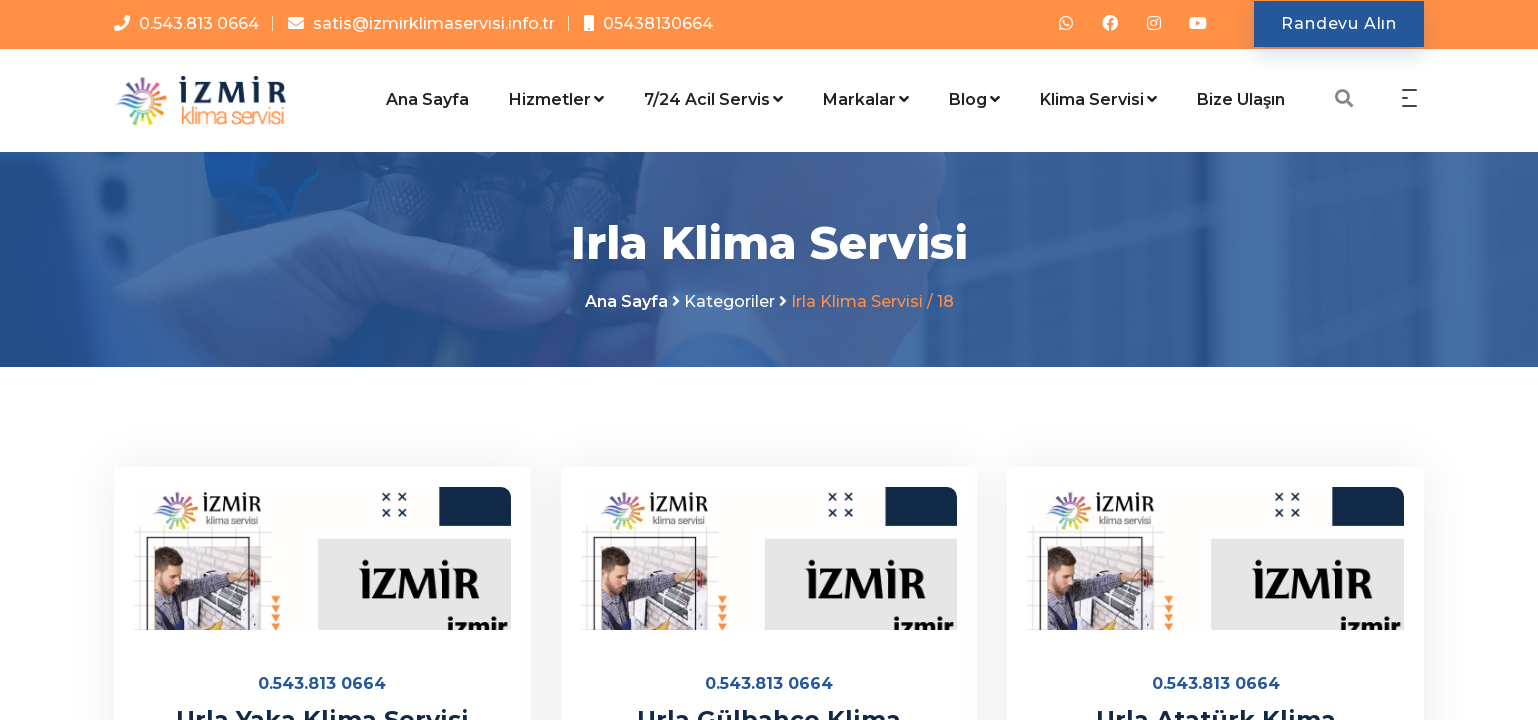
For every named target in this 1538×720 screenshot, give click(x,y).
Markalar (866, 99)
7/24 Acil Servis (713, 99)
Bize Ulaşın (1241, 99)
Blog (974, 99)
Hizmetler (556, 99)
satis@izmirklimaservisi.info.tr (434, 23)
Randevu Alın (1339, 23)
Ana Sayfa (427, 99)
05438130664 (658, 23)
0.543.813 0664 (199, 23)
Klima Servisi (1098, 99)
